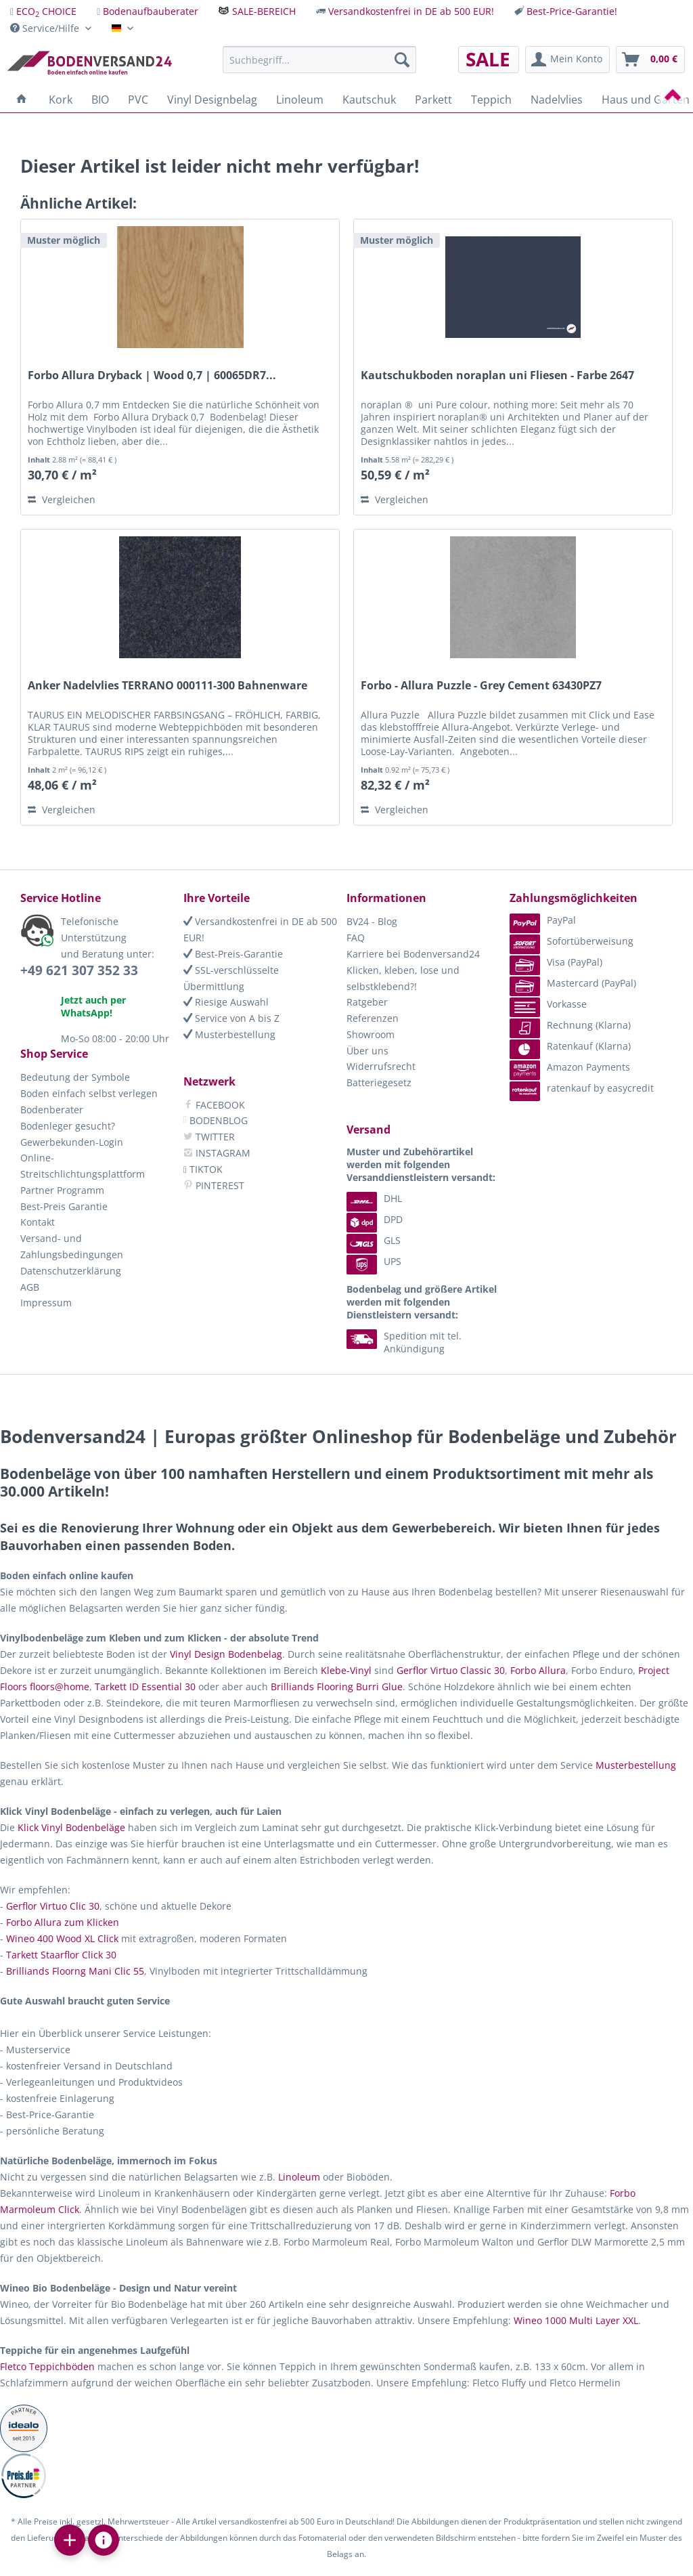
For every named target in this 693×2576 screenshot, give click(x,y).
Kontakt (37, 1222)
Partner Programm (62, 1190)
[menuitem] (43, 11)
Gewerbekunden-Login (71, 1142)
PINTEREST (213, 1185)
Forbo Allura (538, 1670)
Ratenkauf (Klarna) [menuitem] (570, 1045)
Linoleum (299, 2176)
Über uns (367, 1050)
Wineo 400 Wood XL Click (62, 1938)
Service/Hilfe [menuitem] (46, 28)
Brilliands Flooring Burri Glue (337, 1686)
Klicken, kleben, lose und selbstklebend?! (403, 978)
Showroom (370, 1034)
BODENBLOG (215, 1120)
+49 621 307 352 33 (79, 970)
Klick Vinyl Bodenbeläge (71, 1827)
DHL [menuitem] (374, 1198)
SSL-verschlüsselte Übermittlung (231, 978)
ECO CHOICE (46, 11)
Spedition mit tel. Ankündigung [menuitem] (404, 1342)
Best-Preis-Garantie (233, 953)
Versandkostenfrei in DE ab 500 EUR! (411, 11)
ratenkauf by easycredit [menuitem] (582, 1087)
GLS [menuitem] (373, 1240)
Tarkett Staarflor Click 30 (61, 1954)
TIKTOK (203, 1169)
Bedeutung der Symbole (75, 1077)
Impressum (46, 1302)
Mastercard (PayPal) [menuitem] (573, 982)
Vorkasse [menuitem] (548, 1003)
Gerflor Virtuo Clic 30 (52, 1905)
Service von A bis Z (231, 1018)
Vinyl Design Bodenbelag (226, 1654)
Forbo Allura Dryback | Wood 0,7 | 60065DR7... (152, 375)
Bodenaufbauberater (150, 11)
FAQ (355, 937)
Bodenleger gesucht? (67, 1125)
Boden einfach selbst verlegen (89, 1093)
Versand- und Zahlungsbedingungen (71, 1246)
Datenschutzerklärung (70, 1270)
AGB (29, 1287)
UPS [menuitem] (373, 1261)
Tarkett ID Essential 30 (145, 1686)
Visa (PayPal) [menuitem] (556, 962)
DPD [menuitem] (374, 1219)
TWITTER (209, 1136)
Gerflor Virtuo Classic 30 (451, 1670)
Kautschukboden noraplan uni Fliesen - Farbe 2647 (497, 375)
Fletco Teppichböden (47, 2366)
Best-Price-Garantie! (572, 11)
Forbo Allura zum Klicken (62, 1922)
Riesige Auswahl (226, 1001)
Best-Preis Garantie (64, 1206)
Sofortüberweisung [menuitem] (571, 941)
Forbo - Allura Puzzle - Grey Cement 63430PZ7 (481, 686)
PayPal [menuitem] (543, 920)
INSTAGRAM (216, 1152)
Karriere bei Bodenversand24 (413, 953)
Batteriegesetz (378, 1082)
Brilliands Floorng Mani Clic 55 (75, 1971)
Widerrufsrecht (381, 1066)
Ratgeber (367, 1001)
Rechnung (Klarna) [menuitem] (570, 1024)
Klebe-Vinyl (346, 1670)
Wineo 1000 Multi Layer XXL (576, 2320)
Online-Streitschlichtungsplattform (82, 1165)
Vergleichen (61, 499)
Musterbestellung (229, 1034)
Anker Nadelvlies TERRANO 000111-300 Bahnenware (167, 686)
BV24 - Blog (371, 921)
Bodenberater (51, 1109)
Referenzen (372, 1018)
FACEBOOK (214, 1104)
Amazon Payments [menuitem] (570, 1066)
